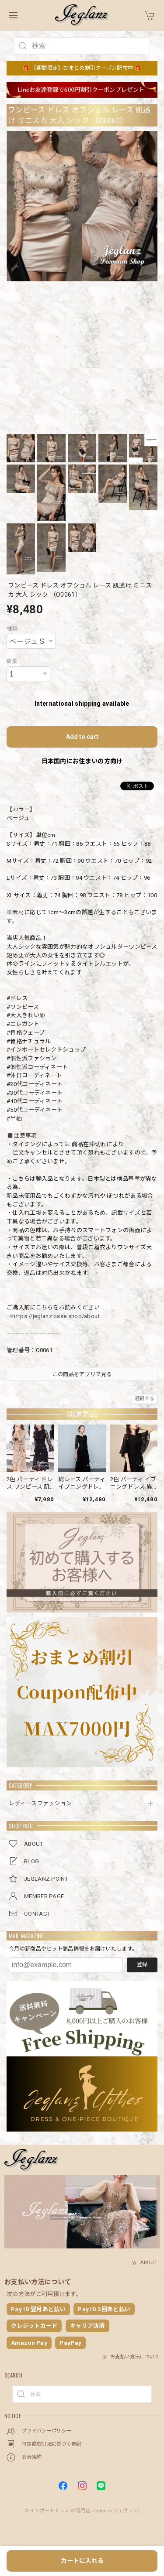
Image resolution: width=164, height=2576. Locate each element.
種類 (12, 628)
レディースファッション (40, 1803)
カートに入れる (82, 2560)
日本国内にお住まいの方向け (82, 761)
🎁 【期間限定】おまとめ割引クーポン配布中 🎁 (82, 68)
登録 (142, 1964)
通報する (144, 1398)
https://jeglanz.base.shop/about (56, 1316)
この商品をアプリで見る (82, 1374)
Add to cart (82, 736)
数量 (12, 661)
